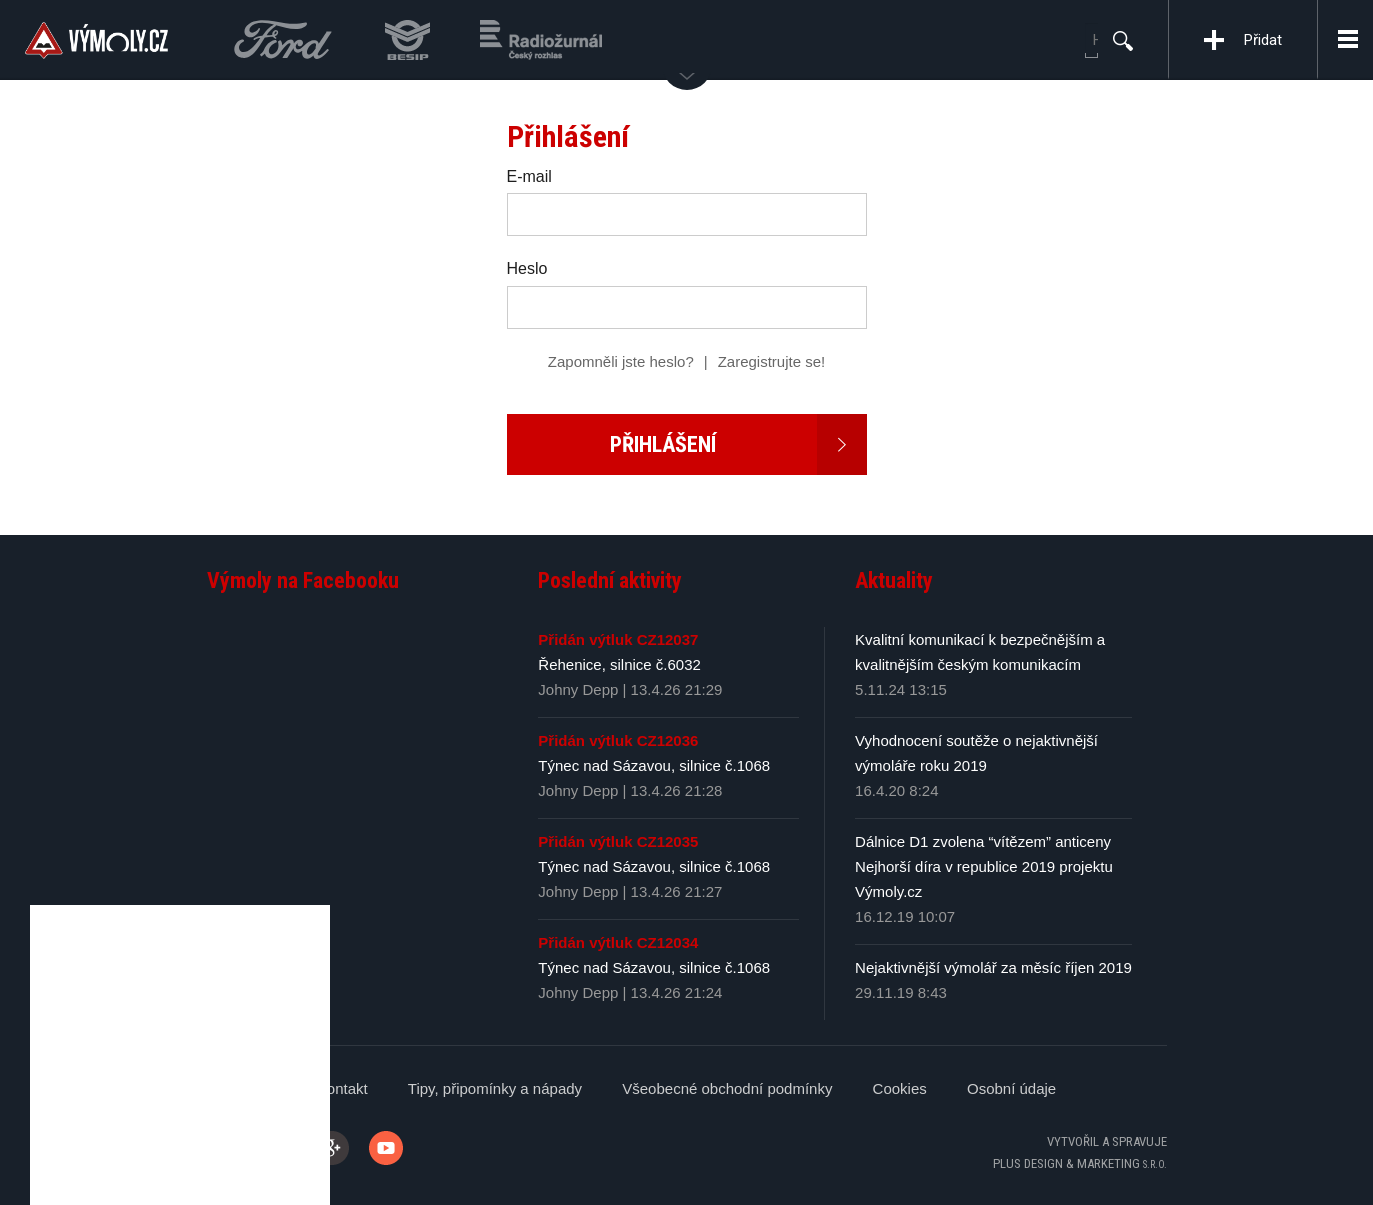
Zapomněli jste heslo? (621, 361)
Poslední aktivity (610, 580)
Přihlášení (738, 444)
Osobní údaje (1011, 1088)
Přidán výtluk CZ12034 (618, 942)
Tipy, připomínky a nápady (495, 1088)
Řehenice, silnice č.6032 (619, 664)
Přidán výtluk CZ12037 (618, 639)
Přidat (1263, 40)
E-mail (529, 176)
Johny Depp (578, 689)
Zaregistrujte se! (772, 361)
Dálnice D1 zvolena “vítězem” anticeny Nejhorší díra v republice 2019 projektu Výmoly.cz (984, 866)
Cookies (900, 1088)
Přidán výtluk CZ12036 (618, 740)
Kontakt (342, 1088)
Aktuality (894, 580)
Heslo (527, 268)
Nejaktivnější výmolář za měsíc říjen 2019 (993, 967)
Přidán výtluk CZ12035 (618, 841)
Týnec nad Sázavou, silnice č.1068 (654, 765)
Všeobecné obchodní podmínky (727, 1088)
